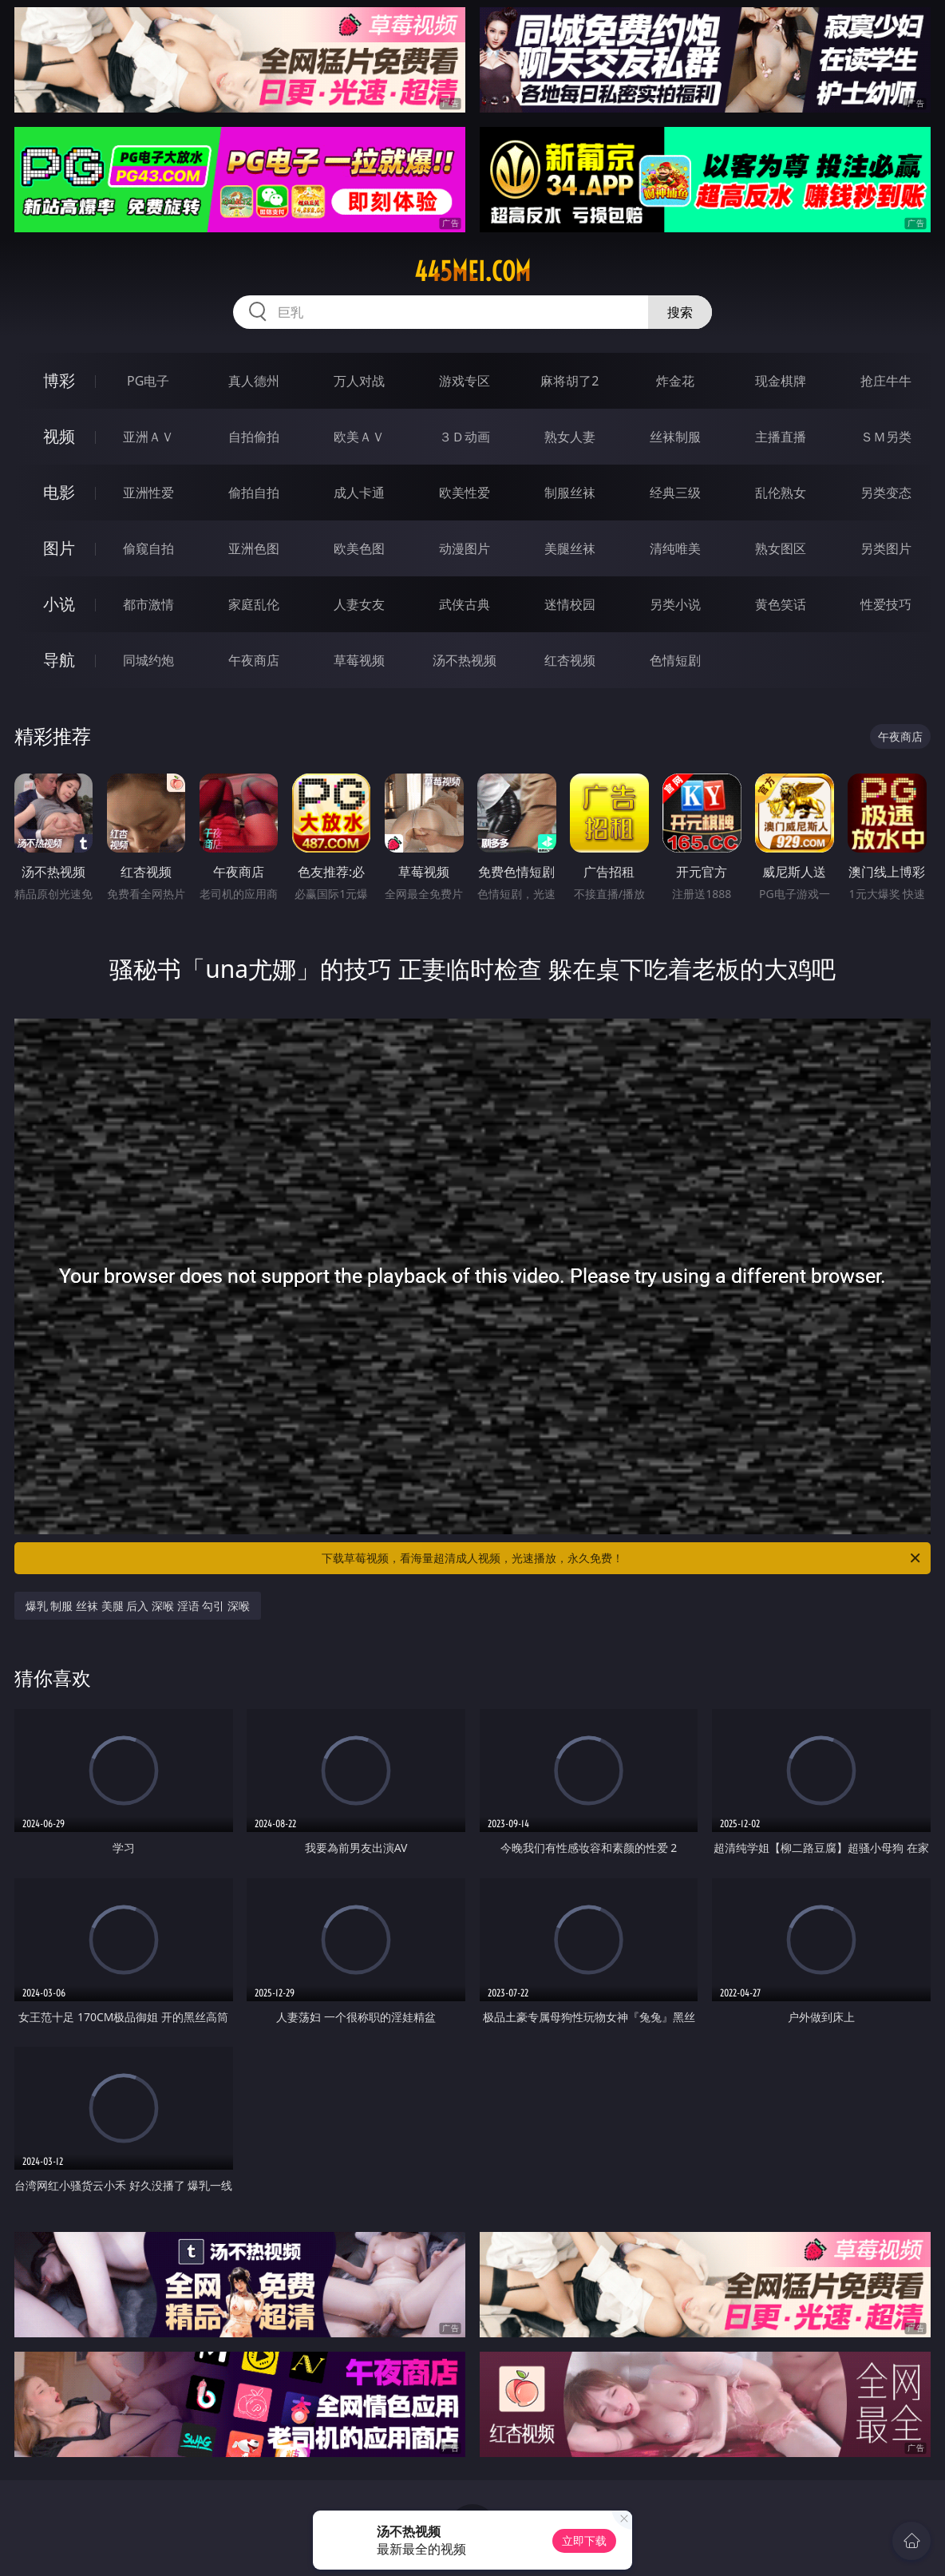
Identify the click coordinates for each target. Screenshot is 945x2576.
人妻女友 (359, 604)
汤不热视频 (464, 660)
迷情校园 (569, 604)
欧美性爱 (464, 492)
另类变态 (885, 492)
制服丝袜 (569, 492)
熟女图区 (780, 548)
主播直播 (780, 436)
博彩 (59, 380)
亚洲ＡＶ (148, 436)
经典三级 (675, 492)
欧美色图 (359, 548)
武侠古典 (464, 604)
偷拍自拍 (253, 492)
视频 (59, 436)
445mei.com (472, 271)
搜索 (680, 312)
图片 (59, 548)
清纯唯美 (675, 548)
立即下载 (584, 2540)
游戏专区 (464, 381)
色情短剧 (675, 660)
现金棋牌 (780, 381)
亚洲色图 (253, 548)
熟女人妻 (569, 436)
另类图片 (885, 548)
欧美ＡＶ (359, 436)
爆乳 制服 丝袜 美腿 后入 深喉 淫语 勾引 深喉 (138, 1605)
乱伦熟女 (780, 492)
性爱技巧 (885, 604)
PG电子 (148, 381)
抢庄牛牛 (885, 381)
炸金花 (675, 381)
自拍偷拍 (253, 436)
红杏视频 (569, 660)
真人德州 (253, 381)
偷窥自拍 (148, 548)
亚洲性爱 (148, 492)
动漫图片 (464, 548)
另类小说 (675, 604)
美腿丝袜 (569, 548)
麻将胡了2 (569, 381)
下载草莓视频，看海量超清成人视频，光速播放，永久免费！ (622, 1558)
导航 (59, 660)
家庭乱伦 (253, 604)
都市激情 (148, 604)
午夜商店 (253, 660)
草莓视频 (359, 660)
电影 (59, 492)
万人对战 (359, 381)
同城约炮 (148, 660)
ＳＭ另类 (885, 436)
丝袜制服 (675, 436)
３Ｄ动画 (464, 436)
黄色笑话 (780, 604)
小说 (59, 604)
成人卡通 (359, 492)
